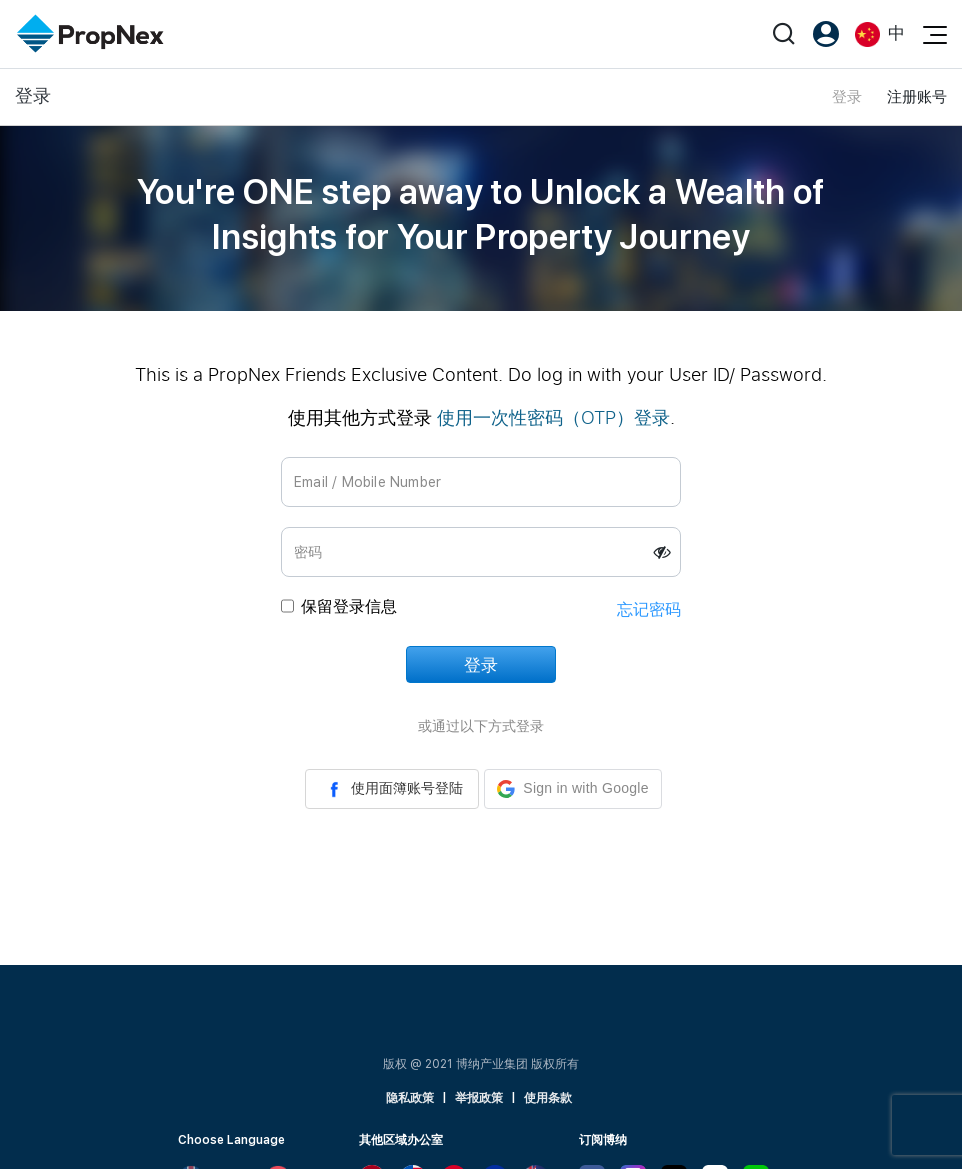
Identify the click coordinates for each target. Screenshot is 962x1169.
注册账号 (917, 97)
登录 (847, 97)
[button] (572, 789)
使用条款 (548, 1098)
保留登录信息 (349, 606)
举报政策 (479, 1098)
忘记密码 (649, 609)
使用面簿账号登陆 (392, 789)
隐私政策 (410, 1098)
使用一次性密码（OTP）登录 (553, 417)
